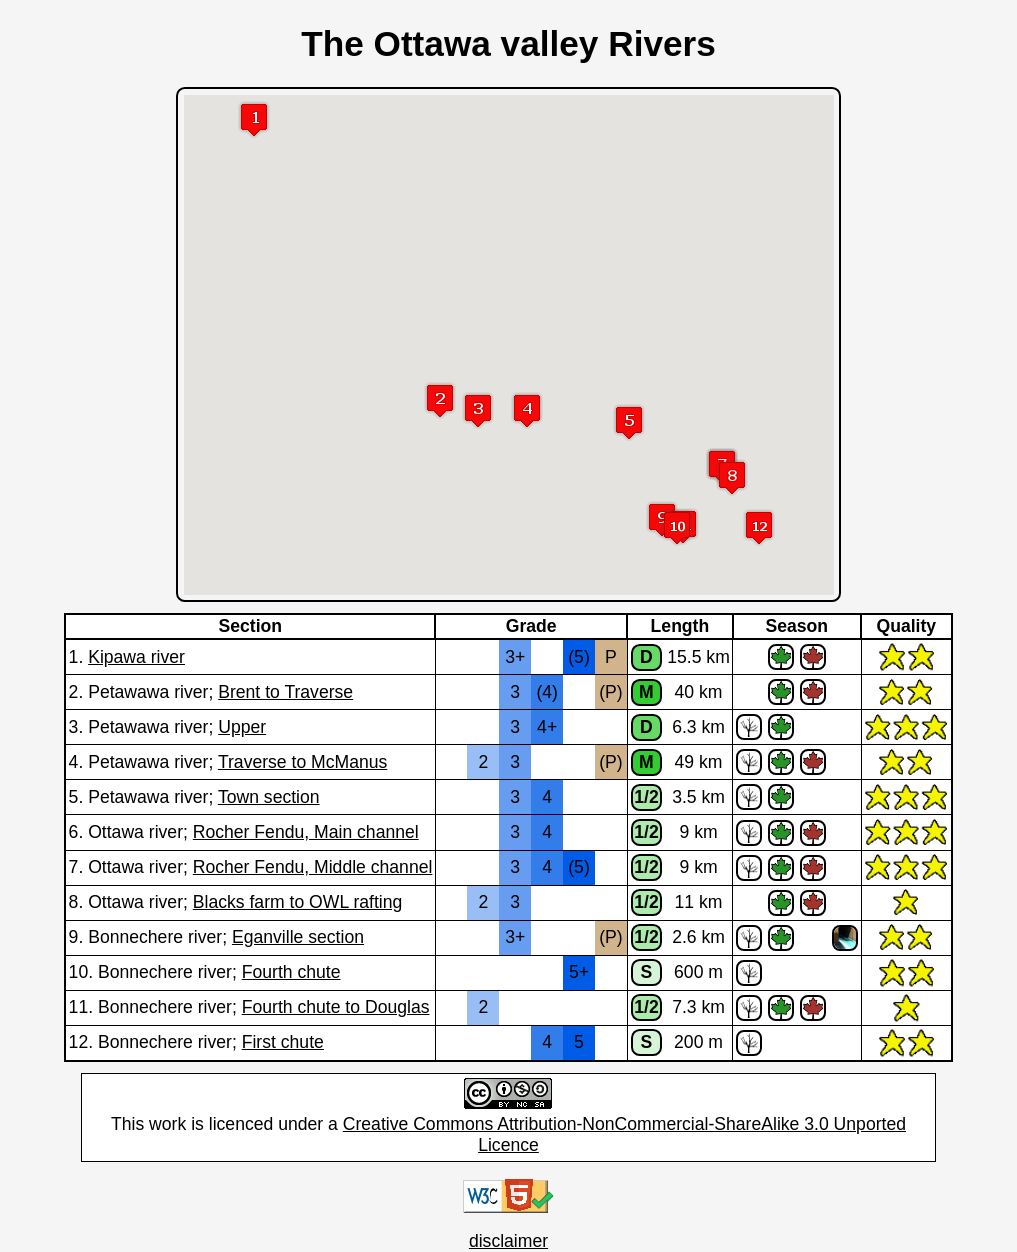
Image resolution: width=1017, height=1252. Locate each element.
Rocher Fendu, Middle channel (313, 867)
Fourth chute (291, 972)
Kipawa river (136, 657)
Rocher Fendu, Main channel (306, 832)
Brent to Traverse (285, 692)
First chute (283, 1042)
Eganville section (298, 937)
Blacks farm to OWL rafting (298, 902)
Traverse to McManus (302, 762)
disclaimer (508, 1241)
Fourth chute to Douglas (336, 1007)
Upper (242, 727)
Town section (269, 797)
